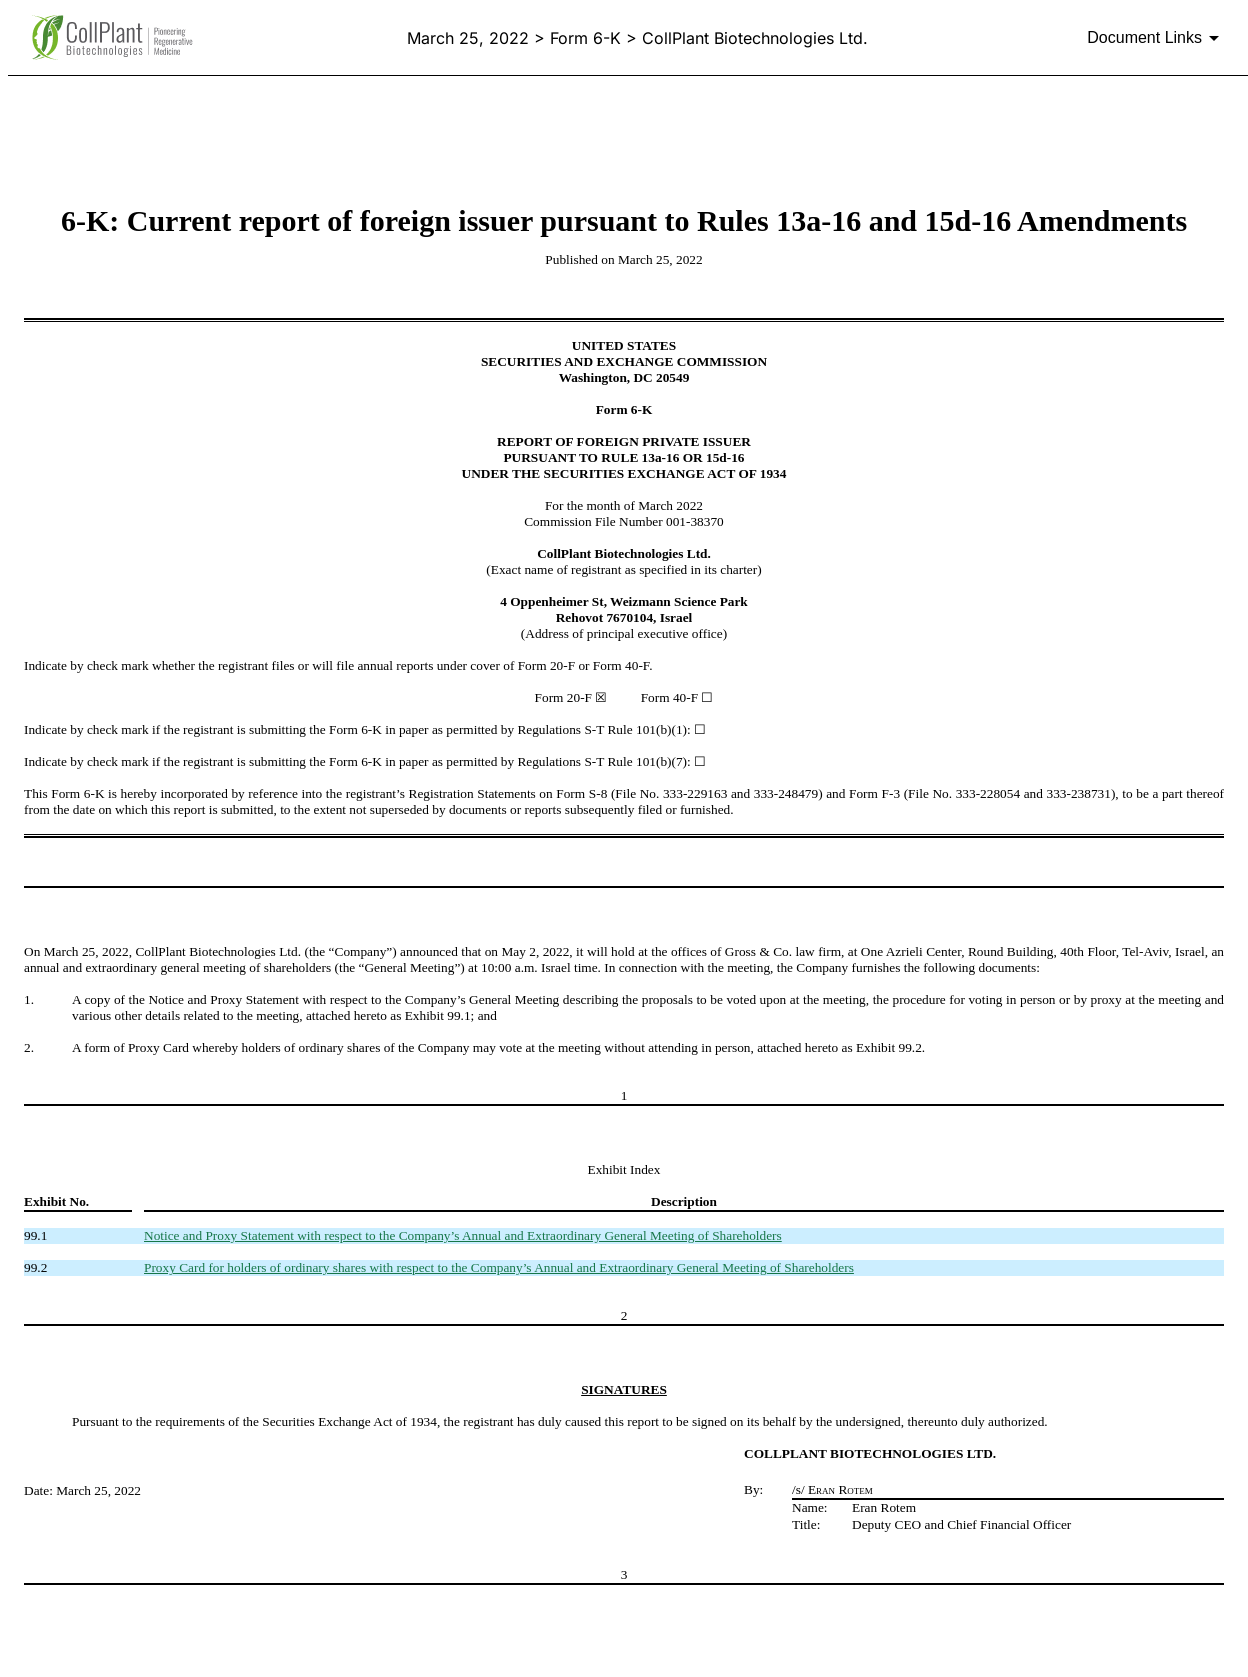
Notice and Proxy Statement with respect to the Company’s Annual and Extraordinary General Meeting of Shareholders (463, 1235)
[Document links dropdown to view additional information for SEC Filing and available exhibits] (1156, 38)
